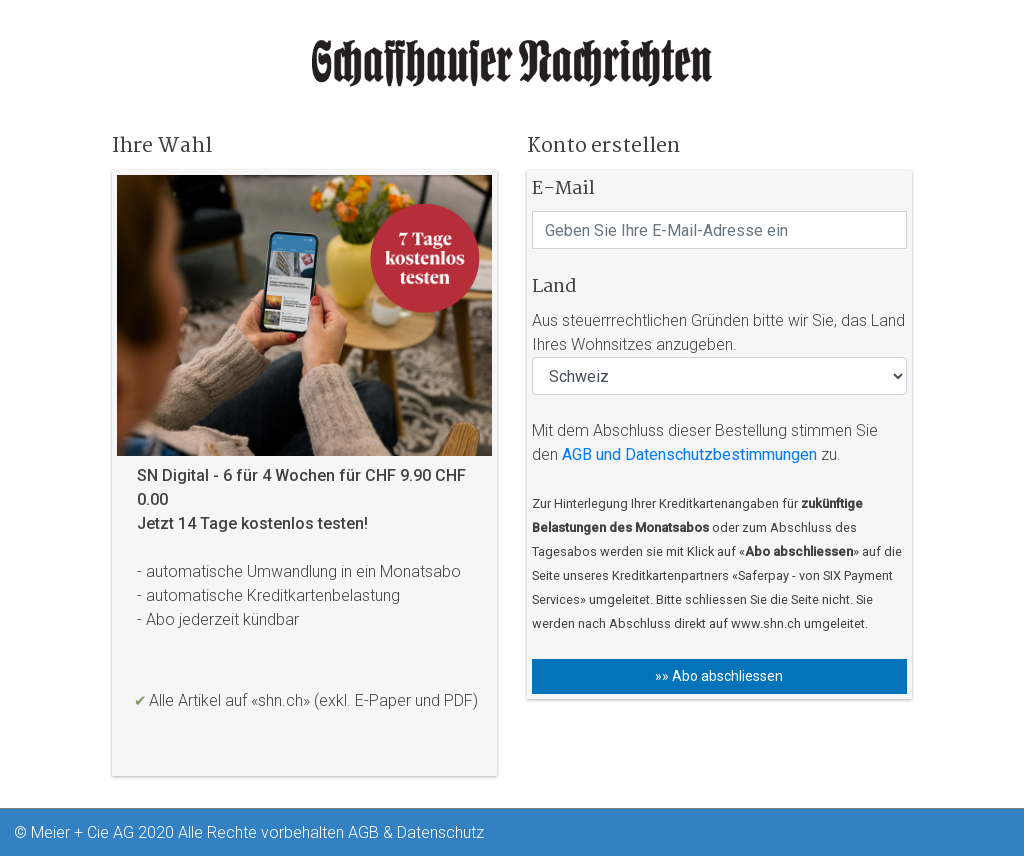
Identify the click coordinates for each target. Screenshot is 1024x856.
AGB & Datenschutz (416, 832)
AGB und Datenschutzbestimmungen (689, 454)
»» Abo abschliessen (719, 676)
